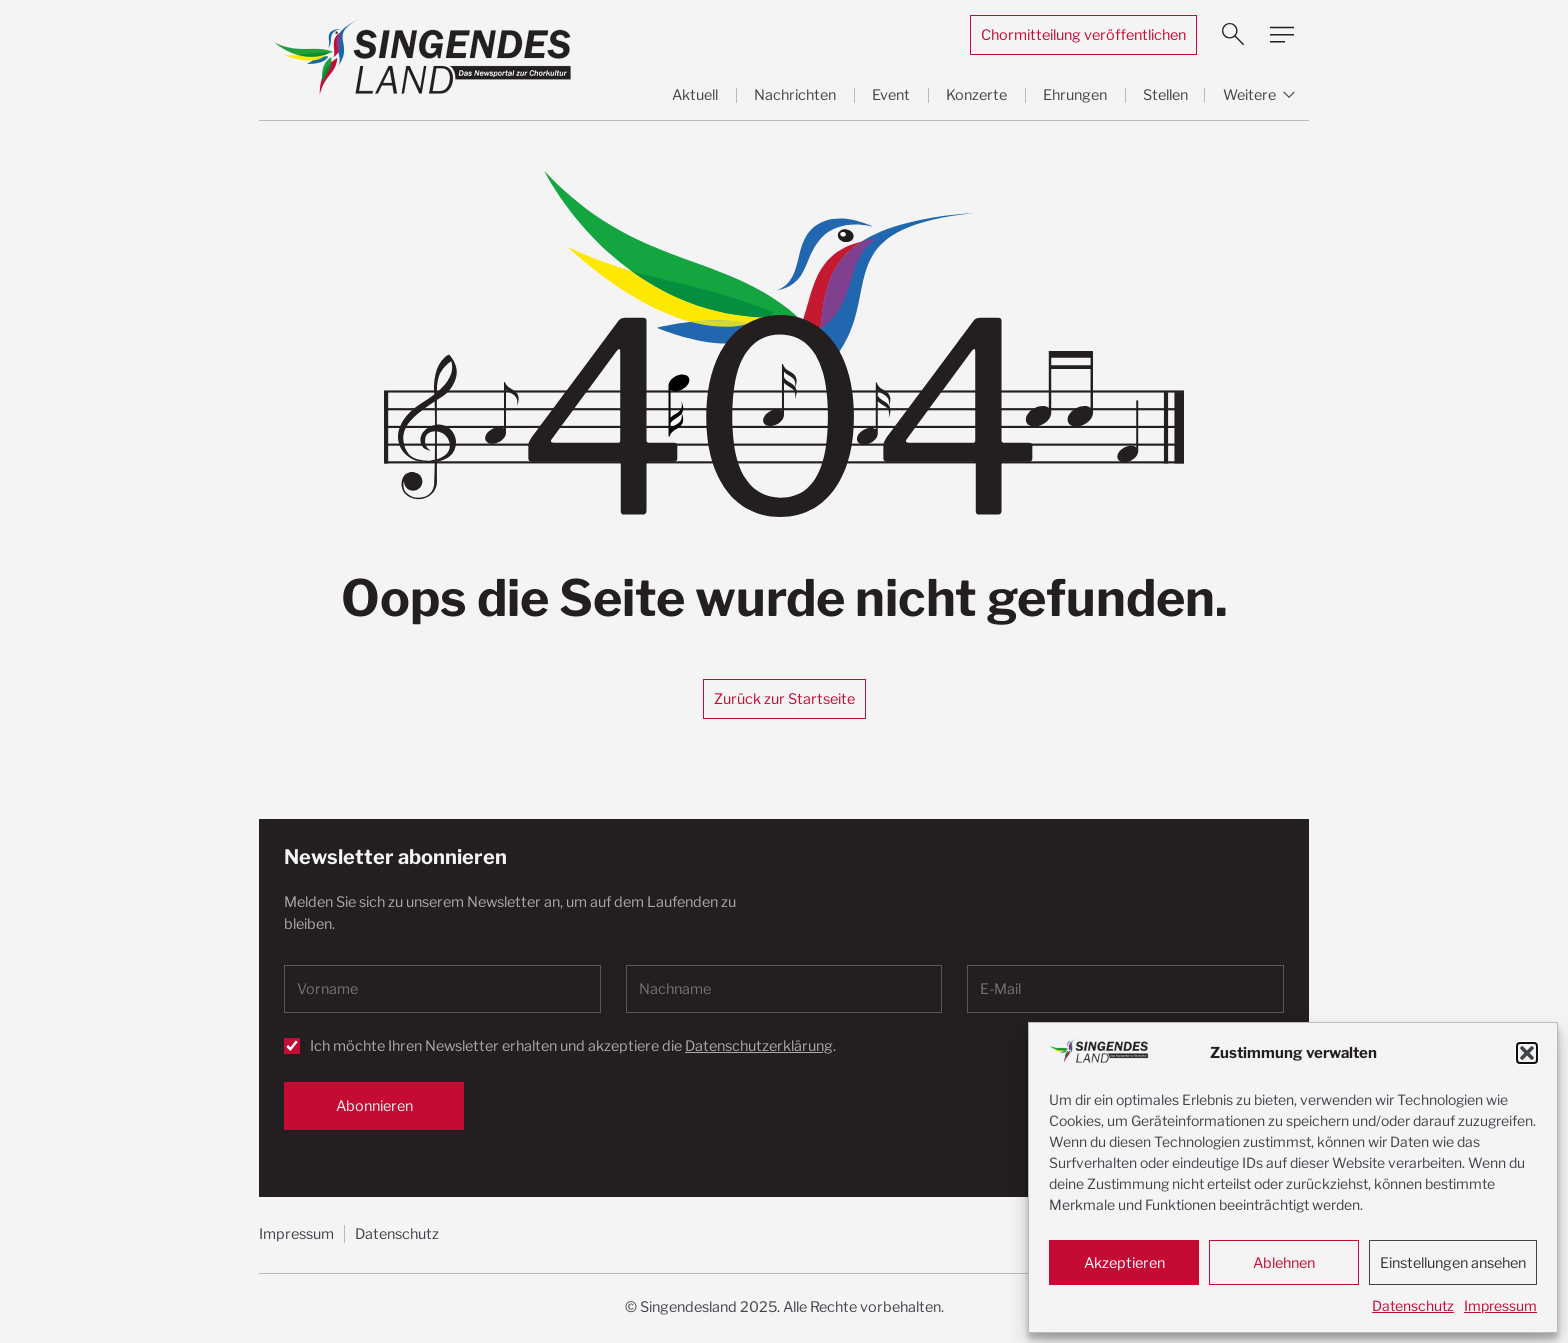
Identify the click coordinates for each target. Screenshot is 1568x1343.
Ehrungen (1075, 95)
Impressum (1500, 1305)
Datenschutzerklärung (759, 1046)
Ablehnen (1284, 1263)
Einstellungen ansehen (1453, 1263)
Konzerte (976, 95)
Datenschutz (1413, 1305)
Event (891, 95)
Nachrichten (795, 95)
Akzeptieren (1124, 1263)
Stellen (1165, 95)
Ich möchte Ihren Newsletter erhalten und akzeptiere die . (573, 1046)
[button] (1527, 1053)
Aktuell (695, 95)
